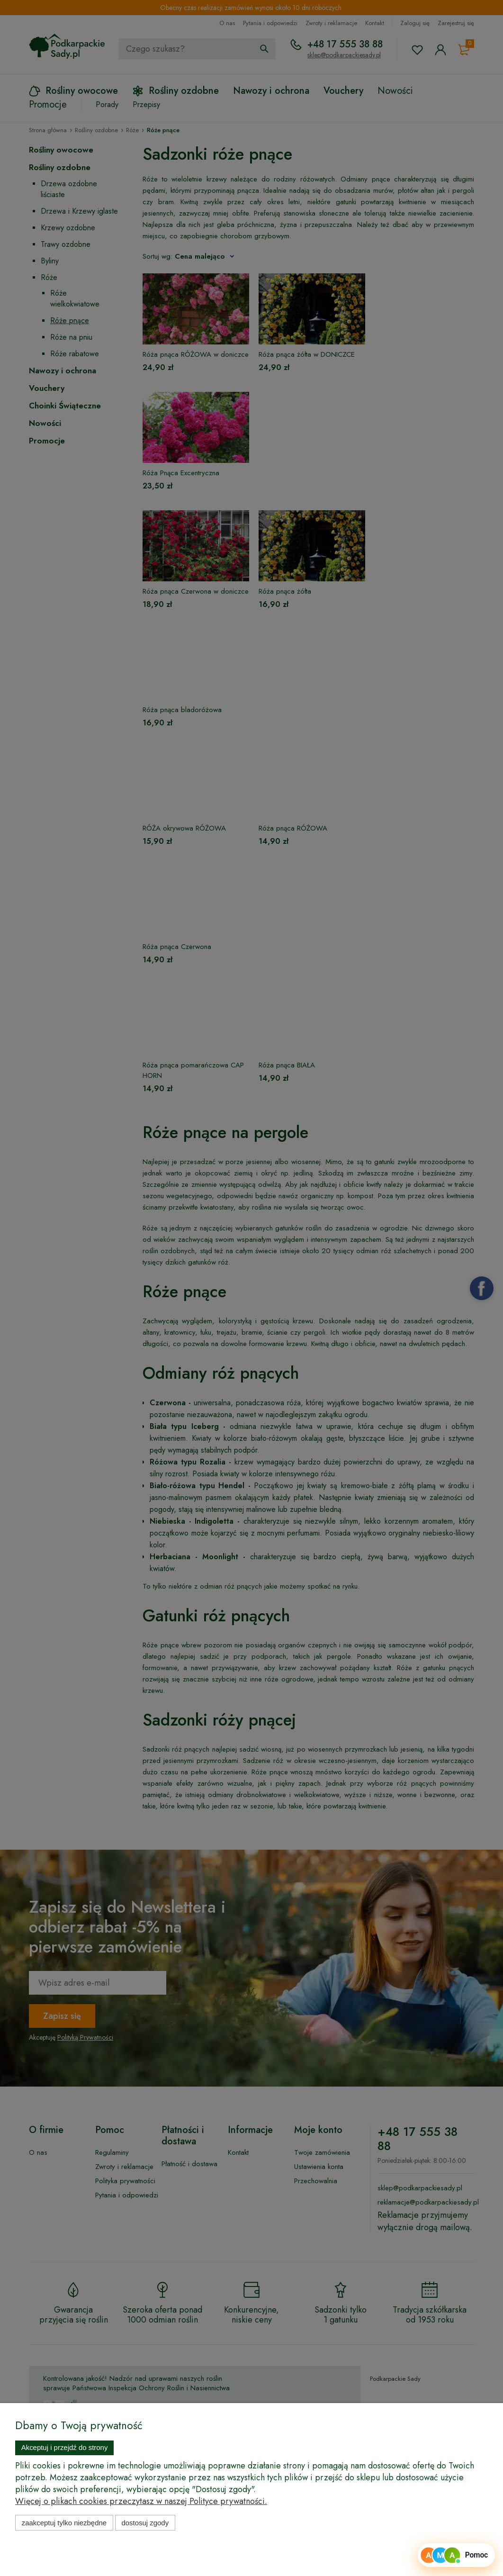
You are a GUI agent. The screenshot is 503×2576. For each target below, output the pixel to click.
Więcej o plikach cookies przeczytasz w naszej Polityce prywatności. (141, 2501)
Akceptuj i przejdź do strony (64, 2447)
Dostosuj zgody (145, 2523)
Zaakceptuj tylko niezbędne (64, 2523)
